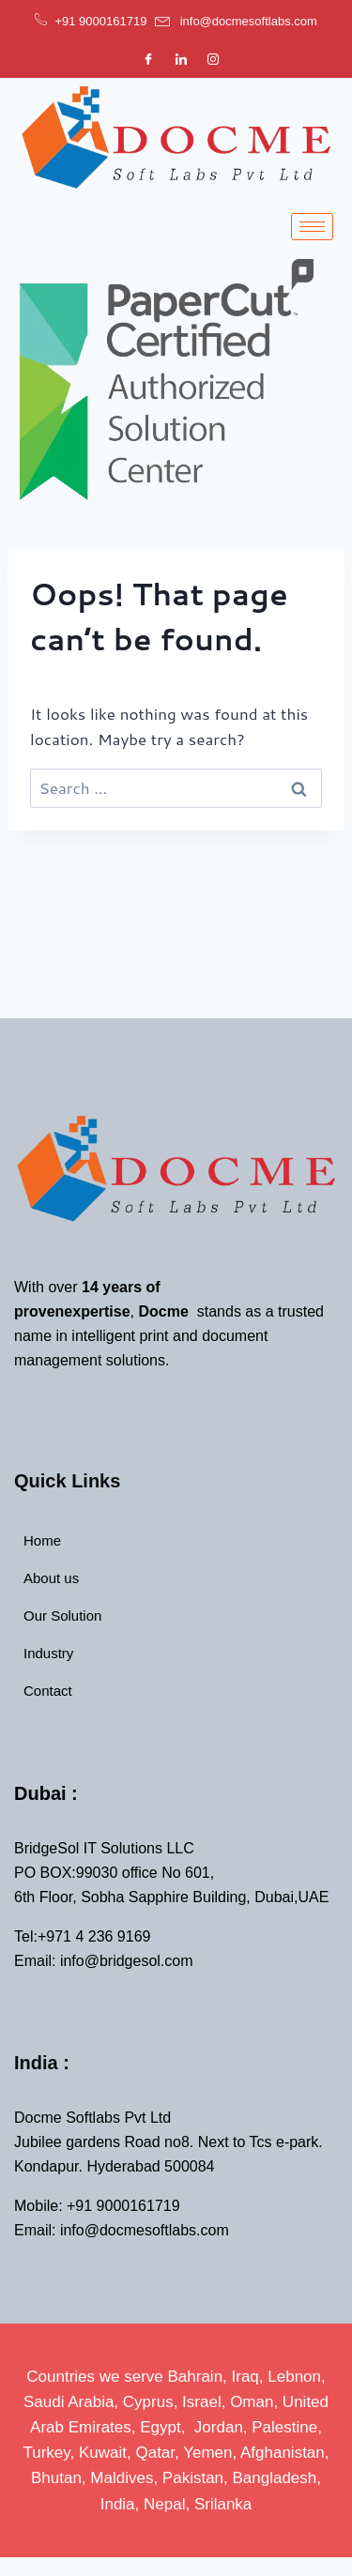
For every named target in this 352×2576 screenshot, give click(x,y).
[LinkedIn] (181, 58)
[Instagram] (213, 58)
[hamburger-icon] (312, 226)
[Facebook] (148, 58)
